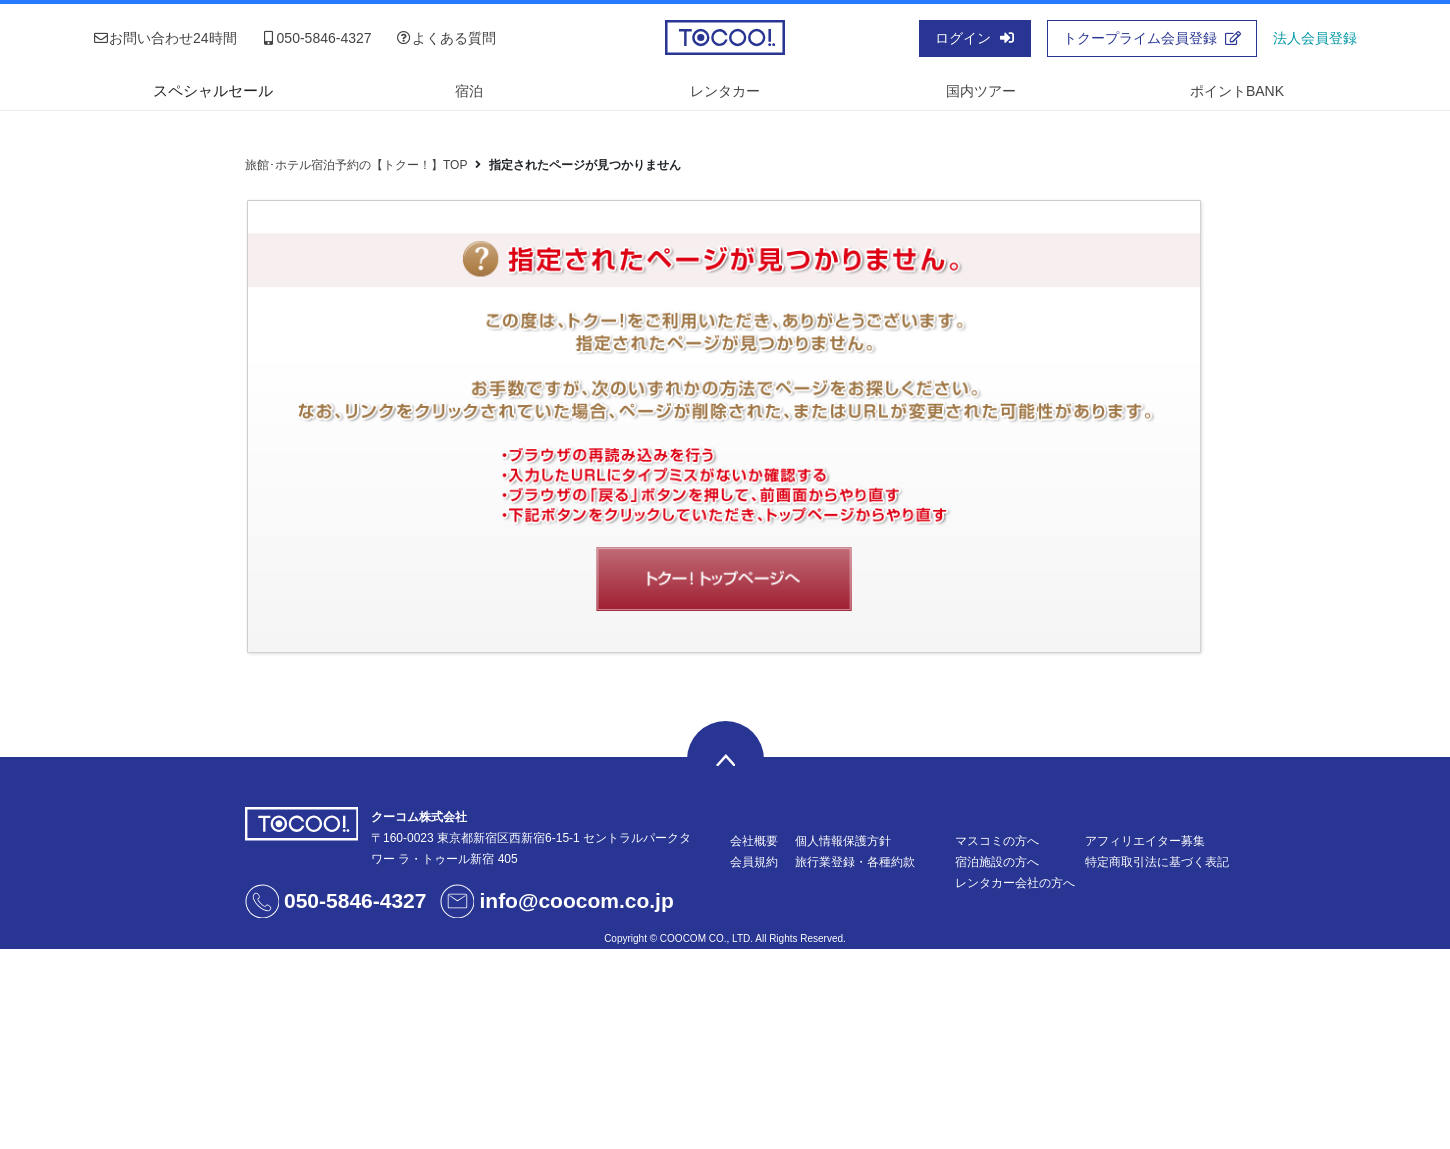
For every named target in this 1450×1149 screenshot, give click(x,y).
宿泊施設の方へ (997, 862)
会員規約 (754, 862)
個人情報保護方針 (843, 841)
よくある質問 (446, 38)
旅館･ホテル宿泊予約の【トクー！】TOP (356, 165)
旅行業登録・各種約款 (855, 862)
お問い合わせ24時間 (165, 38)
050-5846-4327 (316, 38)
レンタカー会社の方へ (1015, 883)
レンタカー (725, 91)
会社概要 (754, 841)
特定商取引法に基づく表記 (1157, 862)
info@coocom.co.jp (576, 900)
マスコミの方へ (997, 841)
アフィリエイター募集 (1145, 841)
